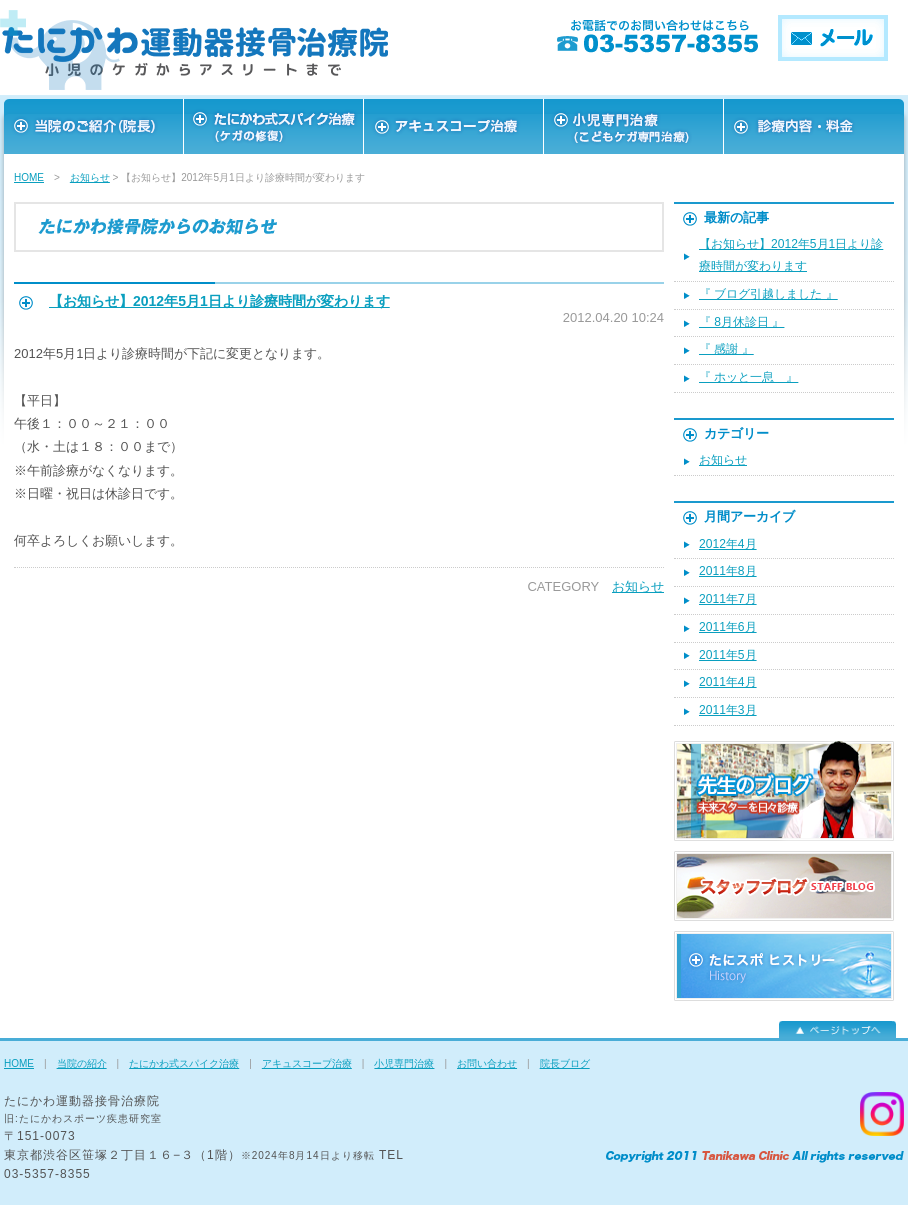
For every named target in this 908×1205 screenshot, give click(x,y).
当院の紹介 (82, 1063)
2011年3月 (728, 710)
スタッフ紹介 (634, 126)
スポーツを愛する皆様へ (274, 126)
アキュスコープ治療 (454, 126)
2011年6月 (728, 627)
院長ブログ (565, 1063)
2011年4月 (728, 682)
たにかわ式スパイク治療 (184, 1063)
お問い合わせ (814, 126)
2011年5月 (728, 655)
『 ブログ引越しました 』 (768, 294)
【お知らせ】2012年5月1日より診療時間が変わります (219, 301)
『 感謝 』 (726, 349)
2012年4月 (728, 544)
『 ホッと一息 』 (748, 377)
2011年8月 (728, 571)
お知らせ (90, 177)
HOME (29, 177)
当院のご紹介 (94, 126)
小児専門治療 (404, 1063)
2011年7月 (728, 599)
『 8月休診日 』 (741, 322)
